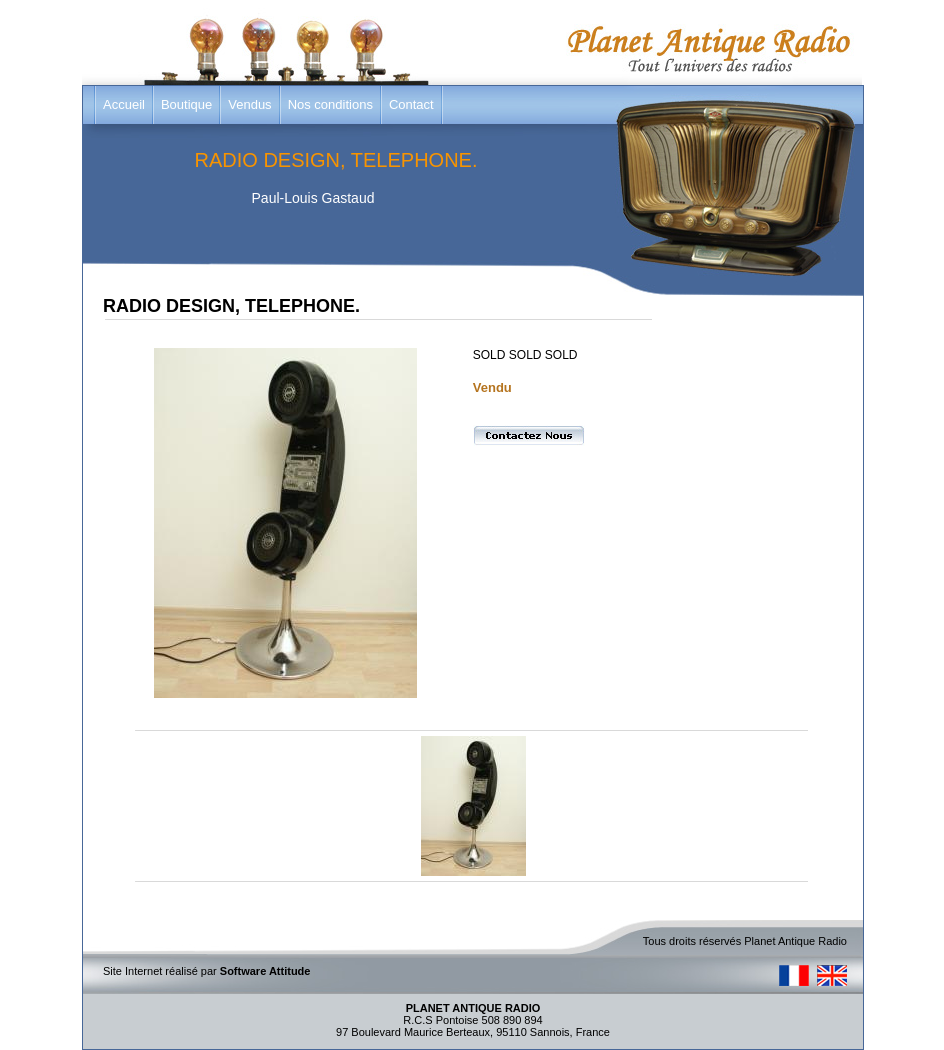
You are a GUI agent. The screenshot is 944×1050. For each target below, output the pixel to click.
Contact (411, 104)
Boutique (186, 104)
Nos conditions (330, 104)
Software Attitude (265, 971)
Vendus (249, 104)
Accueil (124, 104)
